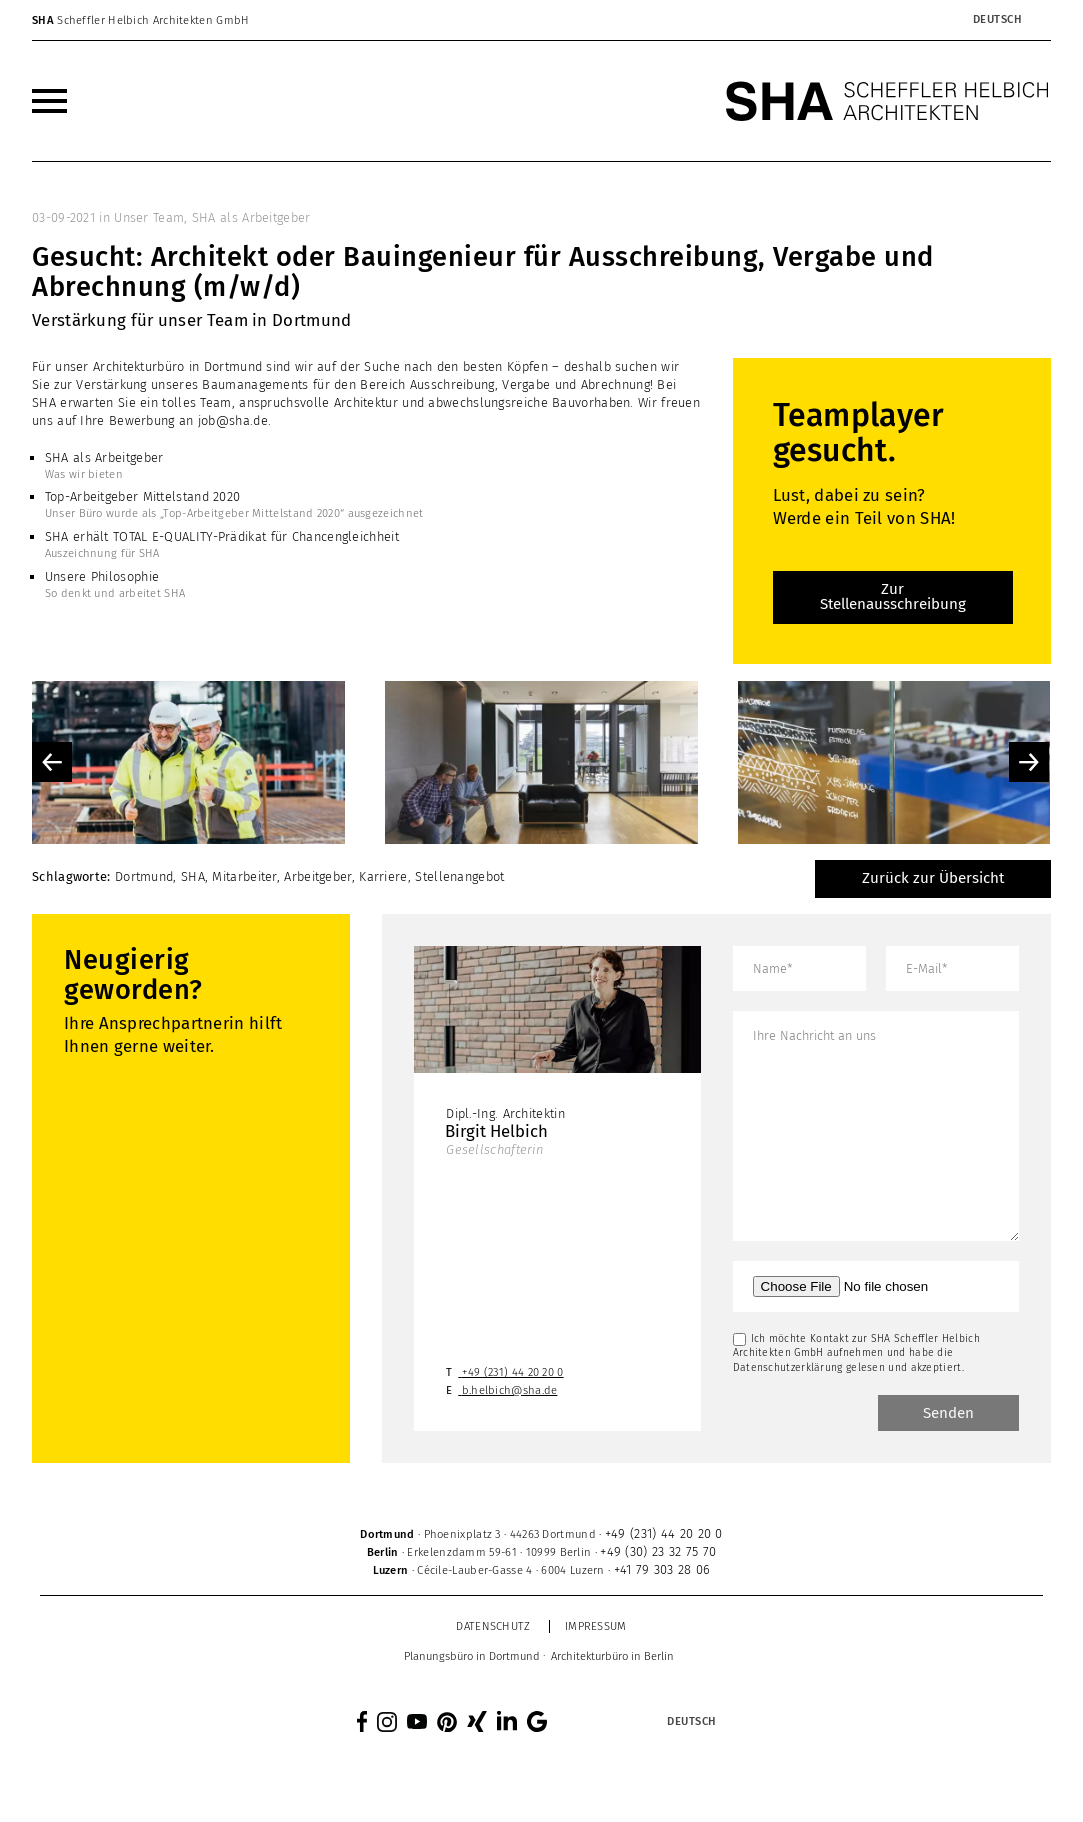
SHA (193, 876)
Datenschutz (493, 1626)
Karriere (383, 876)
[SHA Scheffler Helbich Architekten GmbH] (888, 101)
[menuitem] (49, 101)
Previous (52, 762)
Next (1029, 762)
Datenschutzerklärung (788, 1367)
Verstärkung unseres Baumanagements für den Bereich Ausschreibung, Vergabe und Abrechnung (362, 384)
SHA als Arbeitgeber (251, 217)
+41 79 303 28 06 (662, 1569)
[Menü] (49, 101)
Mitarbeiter (244, 876)
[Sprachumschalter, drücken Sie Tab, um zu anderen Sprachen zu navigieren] (997, 20)
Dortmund (144, 876)
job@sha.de (233, 420)
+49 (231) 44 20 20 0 (513, 1372)
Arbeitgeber (317, 876)
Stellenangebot (459, 876)
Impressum (596, 1626)
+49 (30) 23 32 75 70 (658, 1551)
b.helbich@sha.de (510, 1390)
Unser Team (149, 217)
